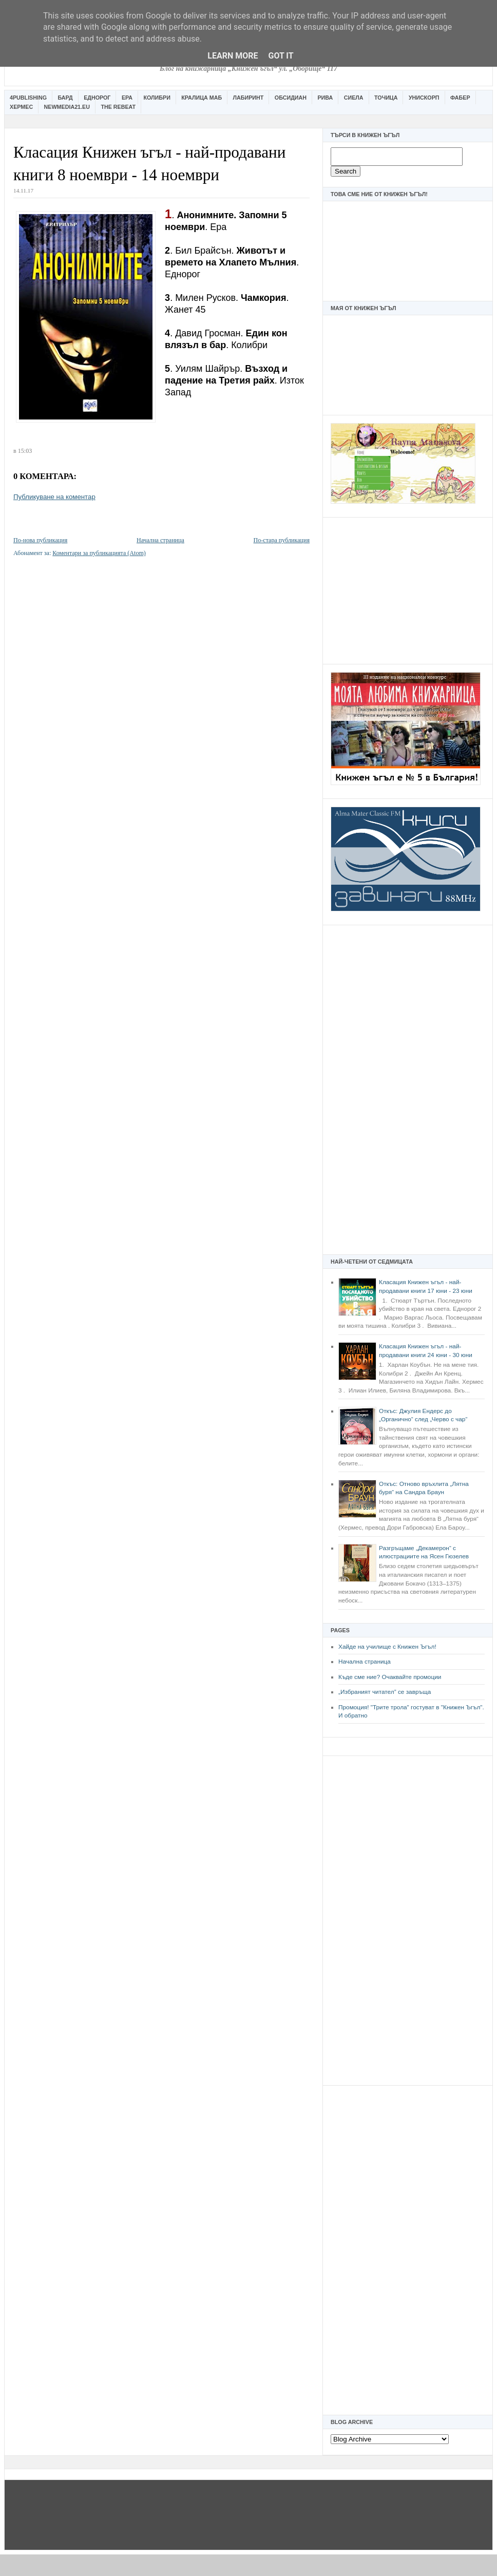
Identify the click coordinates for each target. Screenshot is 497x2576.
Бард (65, 97)
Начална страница (364, 1661)
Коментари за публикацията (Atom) (99, 553)
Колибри (156, 97)
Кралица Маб (201, 97)
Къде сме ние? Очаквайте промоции (389, 1677)
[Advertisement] (408, 589)
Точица (385, 97)
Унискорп (424, 97)
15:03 (25, 450)
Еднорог (97, 97)
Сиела (354, 97)
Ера (127, 97)
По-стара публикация (282, 540)
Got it (280, 56)
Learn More (232, 56)
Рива (325, 97)
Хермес (21, 107)
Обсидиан (291, 97)
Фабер (460, 97)
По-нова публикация (40, 540)
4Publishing (28, 97)
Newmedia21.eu (67, 107)
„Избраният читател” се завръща (384, 1691)
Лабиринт (248, 97)
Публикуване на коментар (54, 497)
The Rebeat (118, 107)
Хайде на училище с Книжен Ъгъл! (387, 1646)
